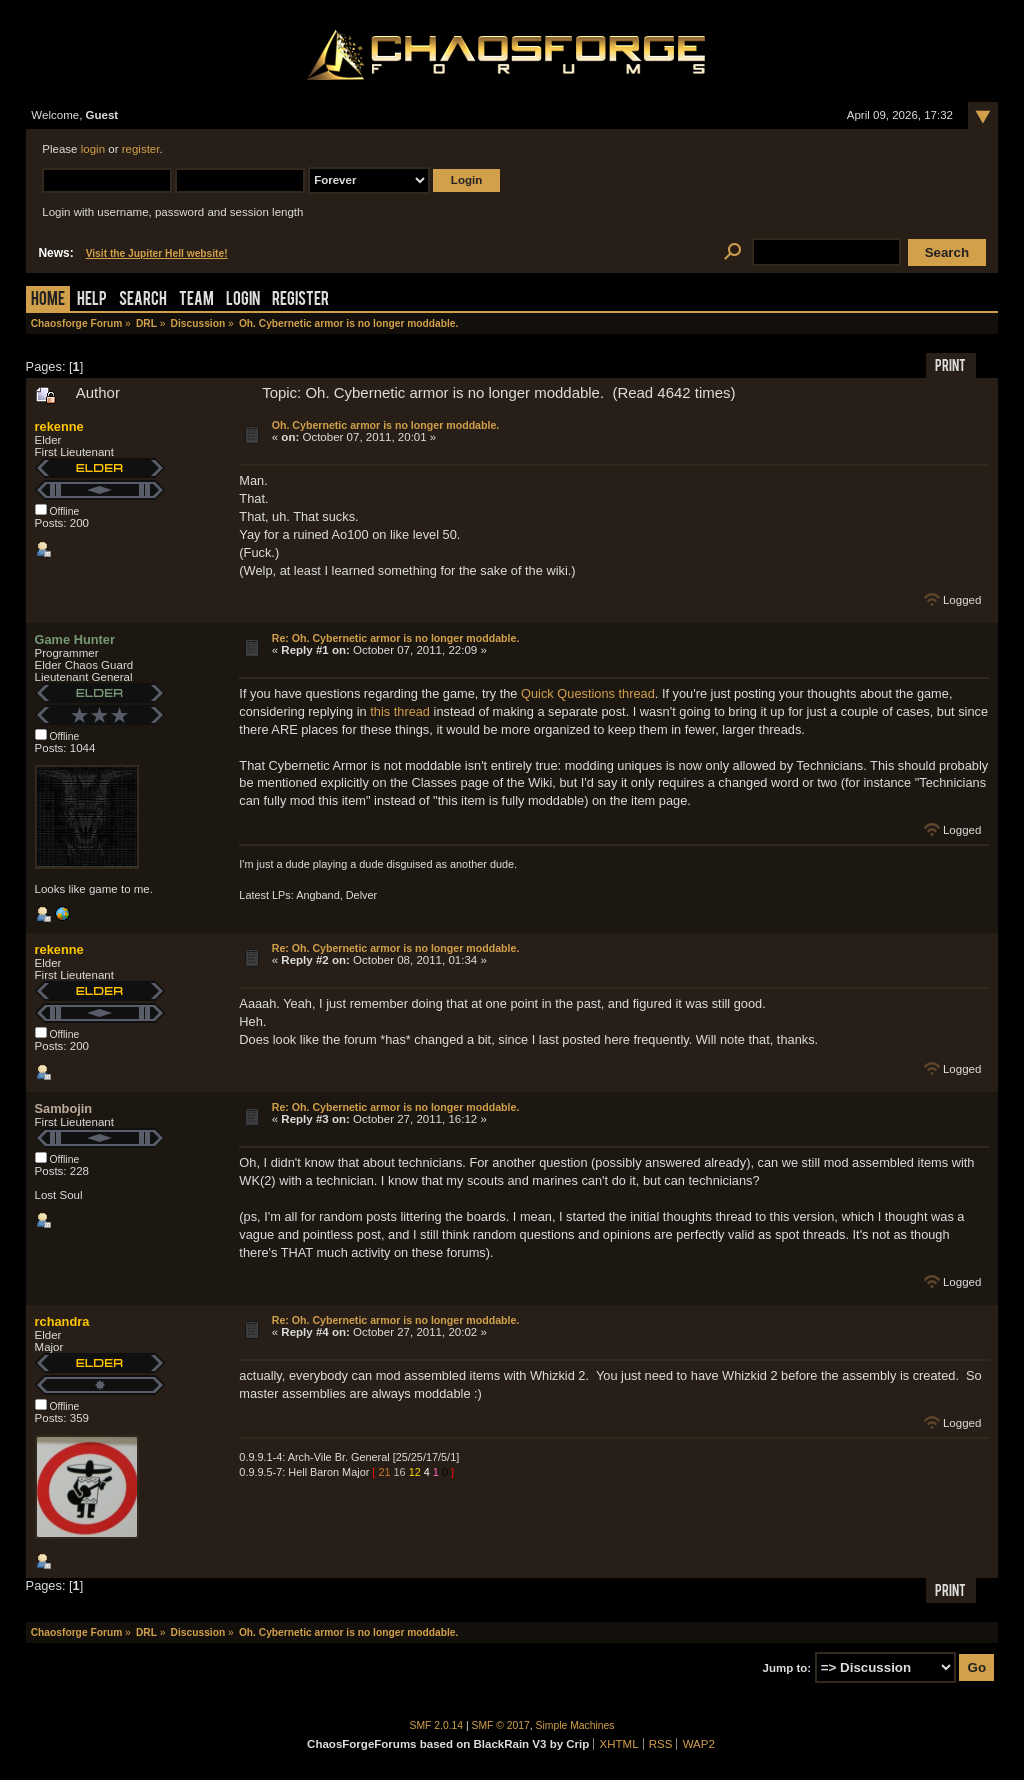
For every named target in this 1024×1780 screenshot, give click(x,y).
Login (243, 300)
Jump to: (787, 1668)
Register (300, 300)
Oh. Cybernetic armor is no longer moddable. (386, 425)
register (141, 149)
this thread (400, 711)
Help (92, 300)
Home (48, 300)
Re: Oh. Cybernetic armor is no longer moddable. (396, 638)
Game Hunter (75, 639)
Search (143, 300)
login (93, 149)
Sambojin (64, 1108)
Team (196, 300)
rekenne (59, 426)
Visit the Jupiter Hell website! (157, 253)
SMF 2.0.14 (437, 1725)
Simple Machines (575, 1725)
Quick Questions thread (588, 693)
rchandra (62, 1321)
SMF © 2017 (501, 1725)
